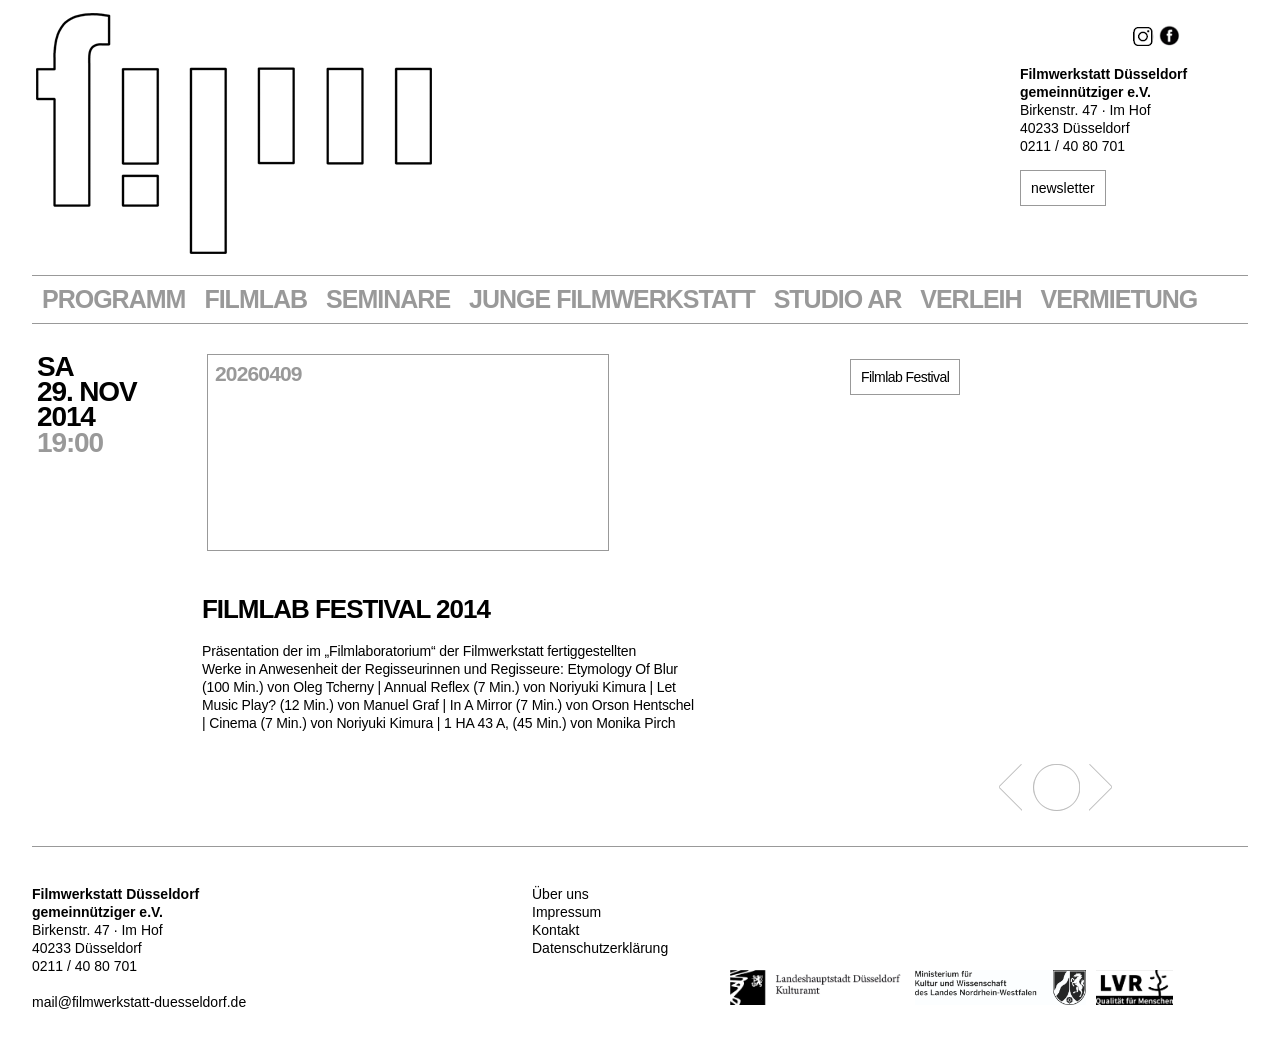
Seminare (388, 299)
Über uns (560, 894)
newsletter (1063, 188)
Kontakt (555, 930)
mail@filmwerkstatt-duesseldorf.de (139, 1002)
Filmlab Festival (905, 377)
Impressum (566, 912)
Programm (113, 299)
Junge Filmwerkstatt (612, 299)
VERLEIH (970, 299)
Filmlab (255, 299)
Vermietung (1119, 299)
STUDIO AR (838, 299)
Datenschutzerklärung (600, 948)
